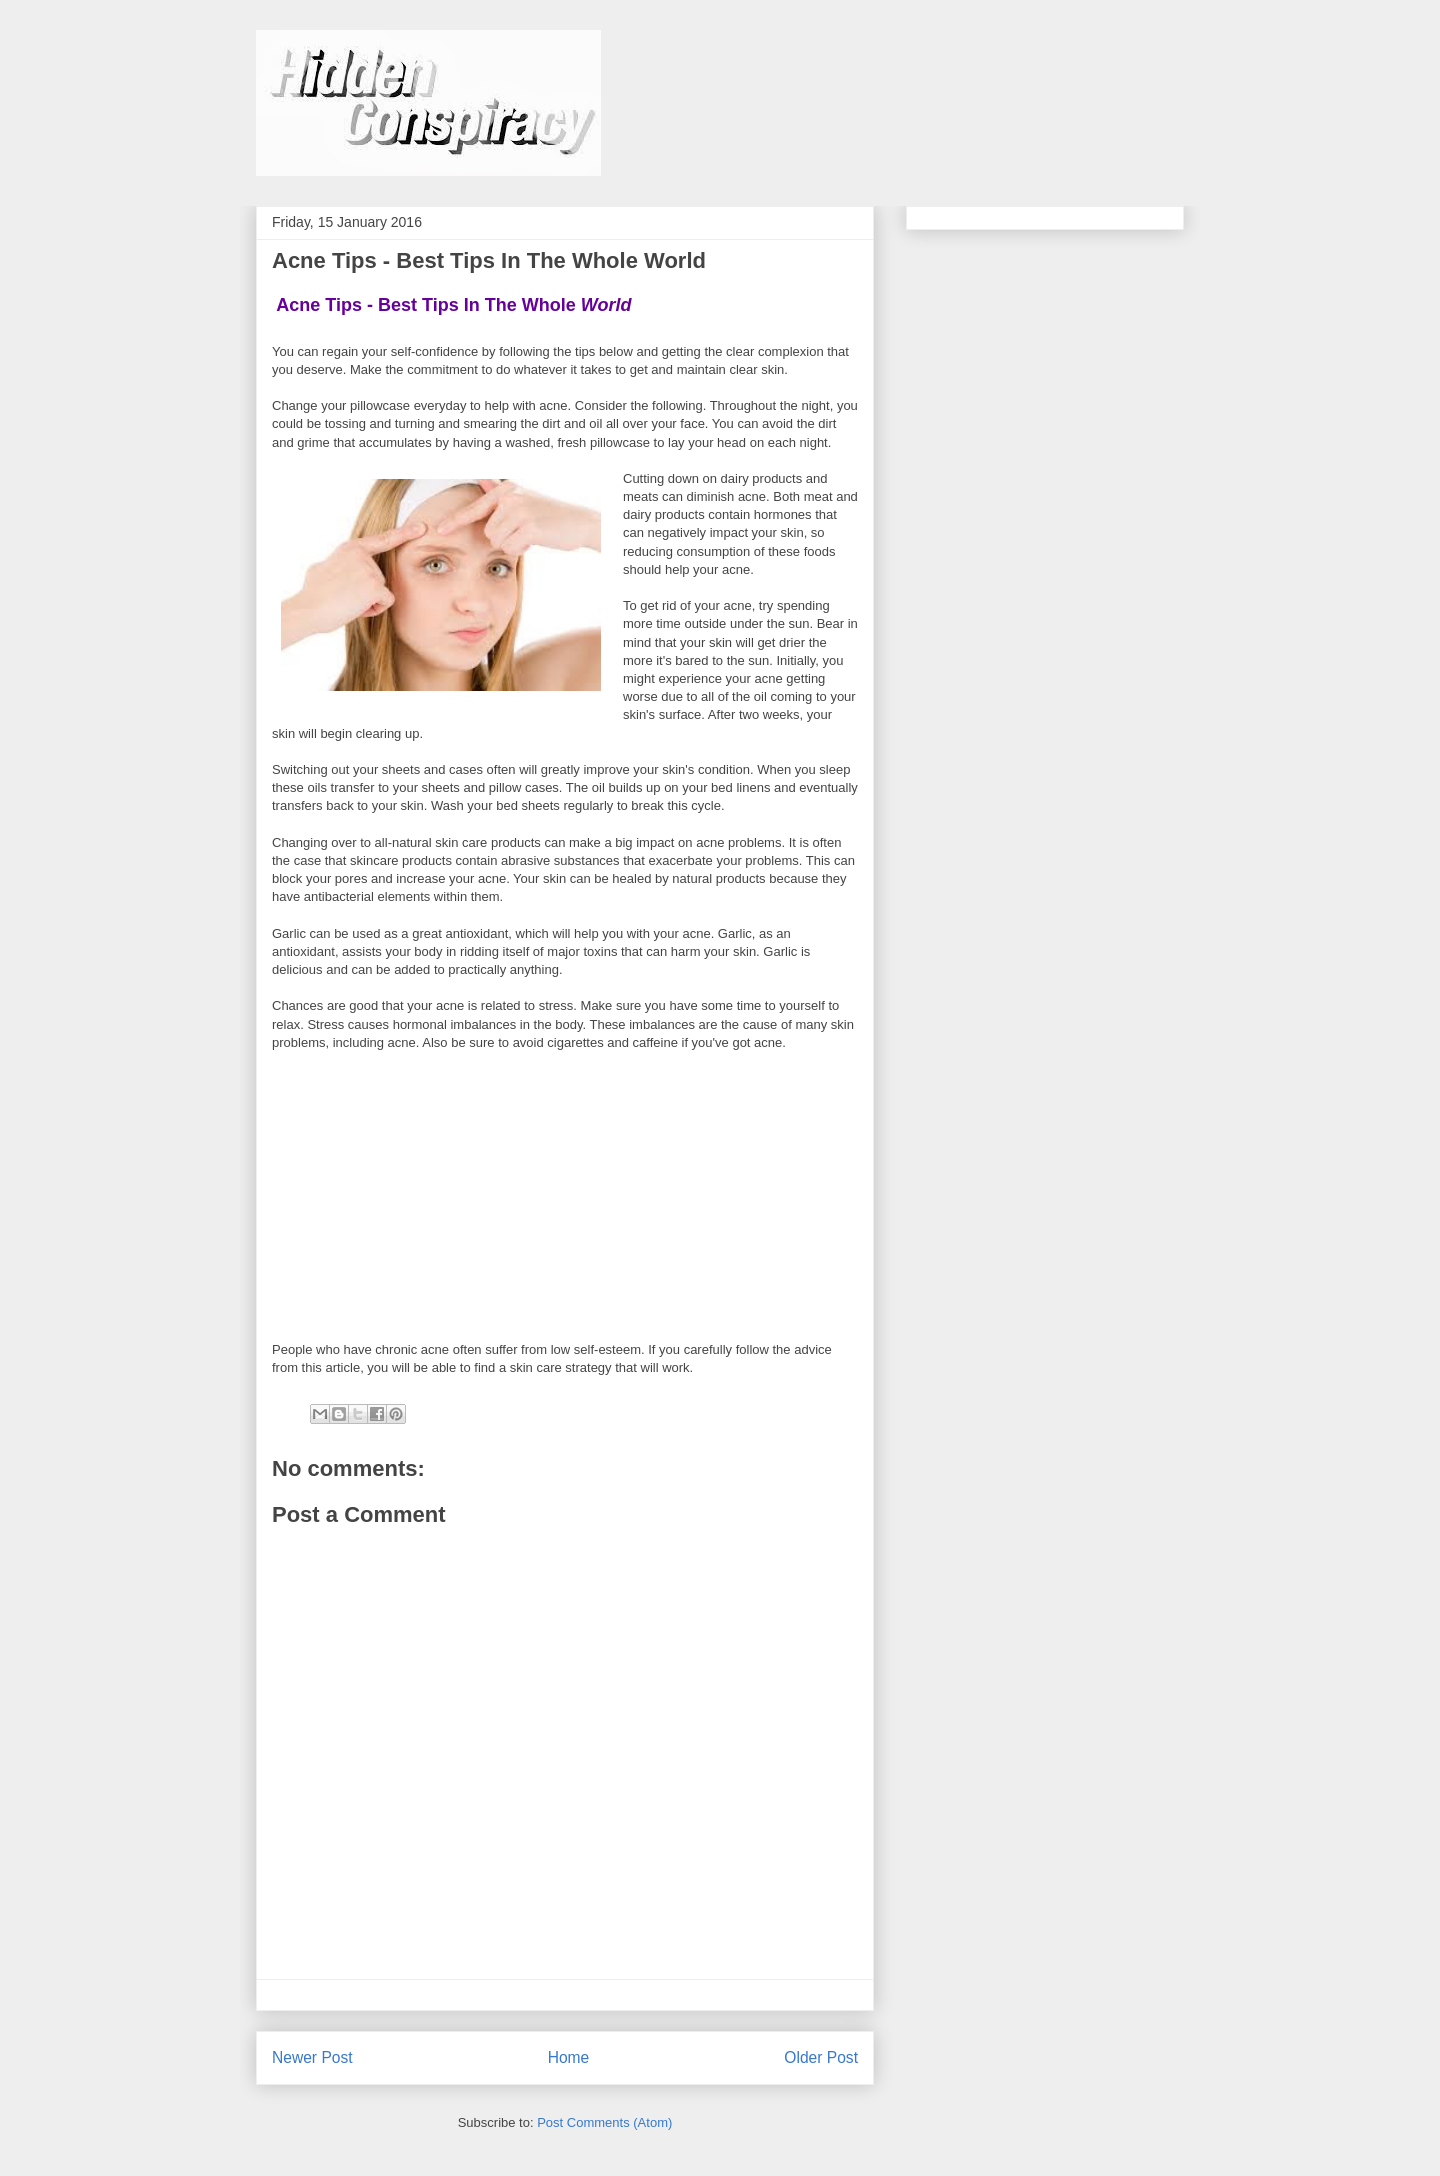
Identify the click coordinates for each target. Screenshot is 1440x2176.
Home (569, 2057)
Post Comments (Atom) (604, 2122)
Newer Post (312, 2057)
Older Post (821, 2057)
